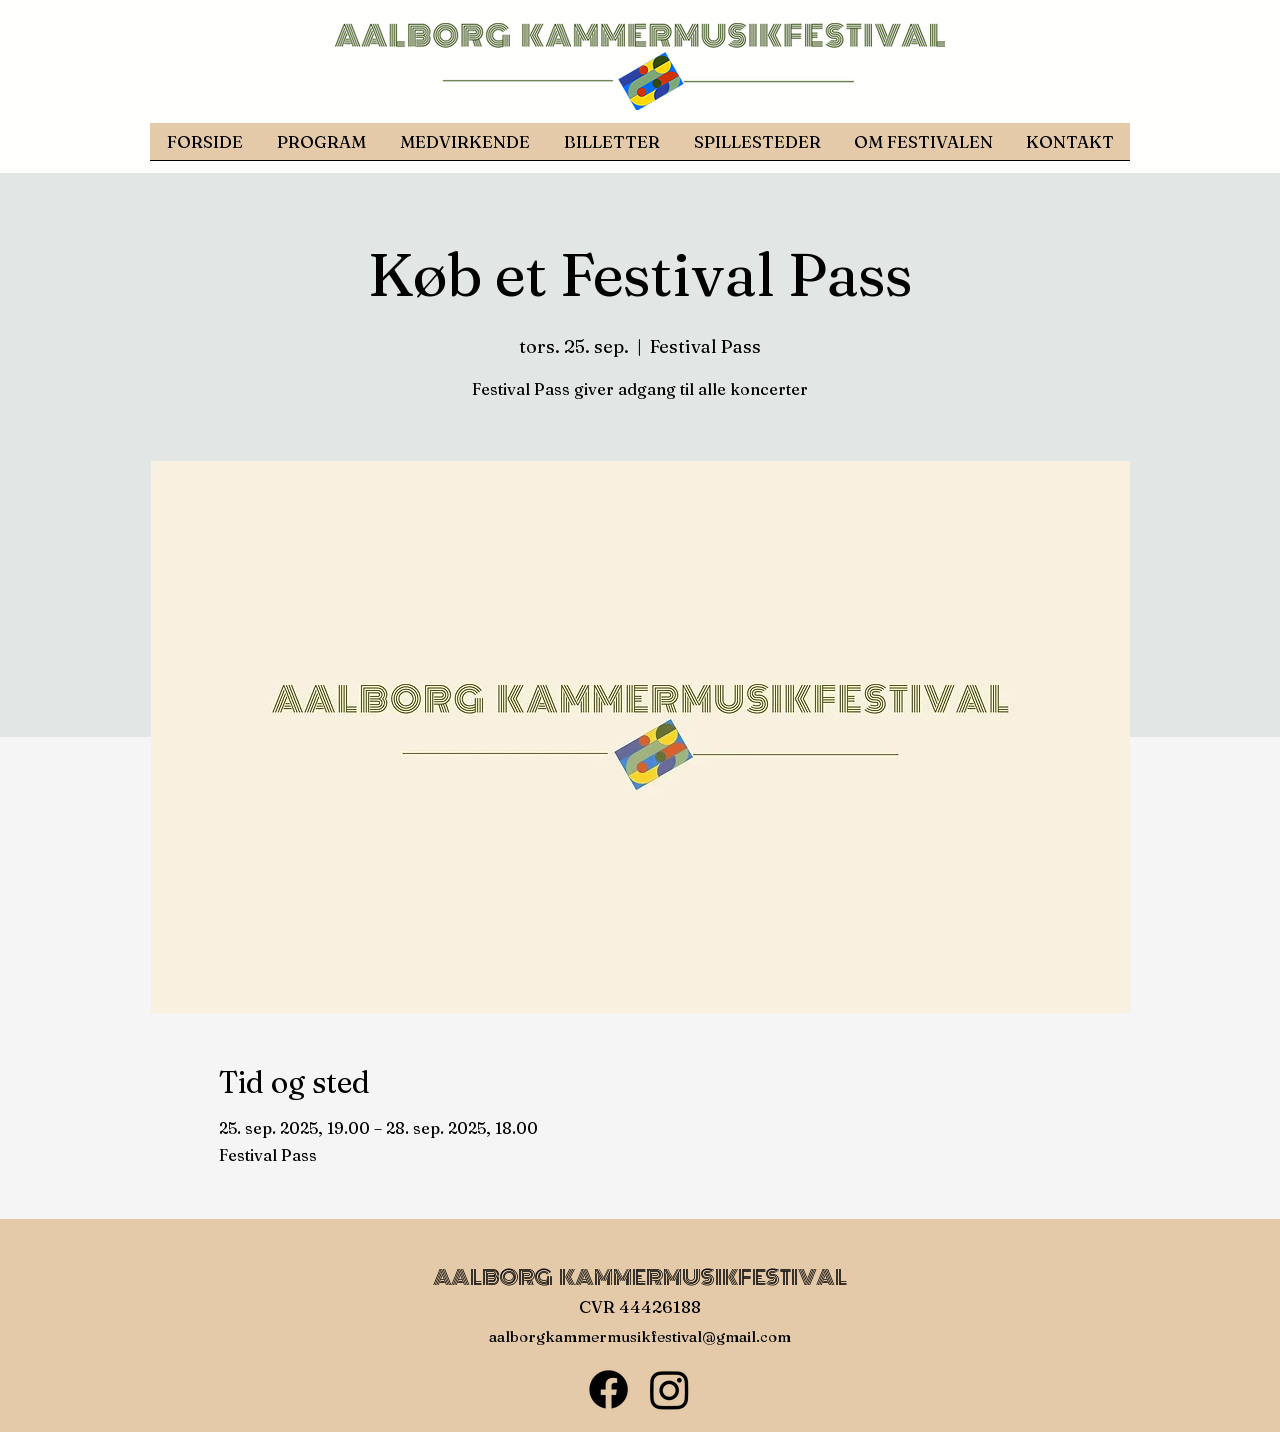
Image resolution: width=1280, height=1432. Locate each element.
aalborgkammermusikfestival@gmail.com (640, 1336)
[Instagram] (669, 1389)
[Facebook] (608, 1389)
